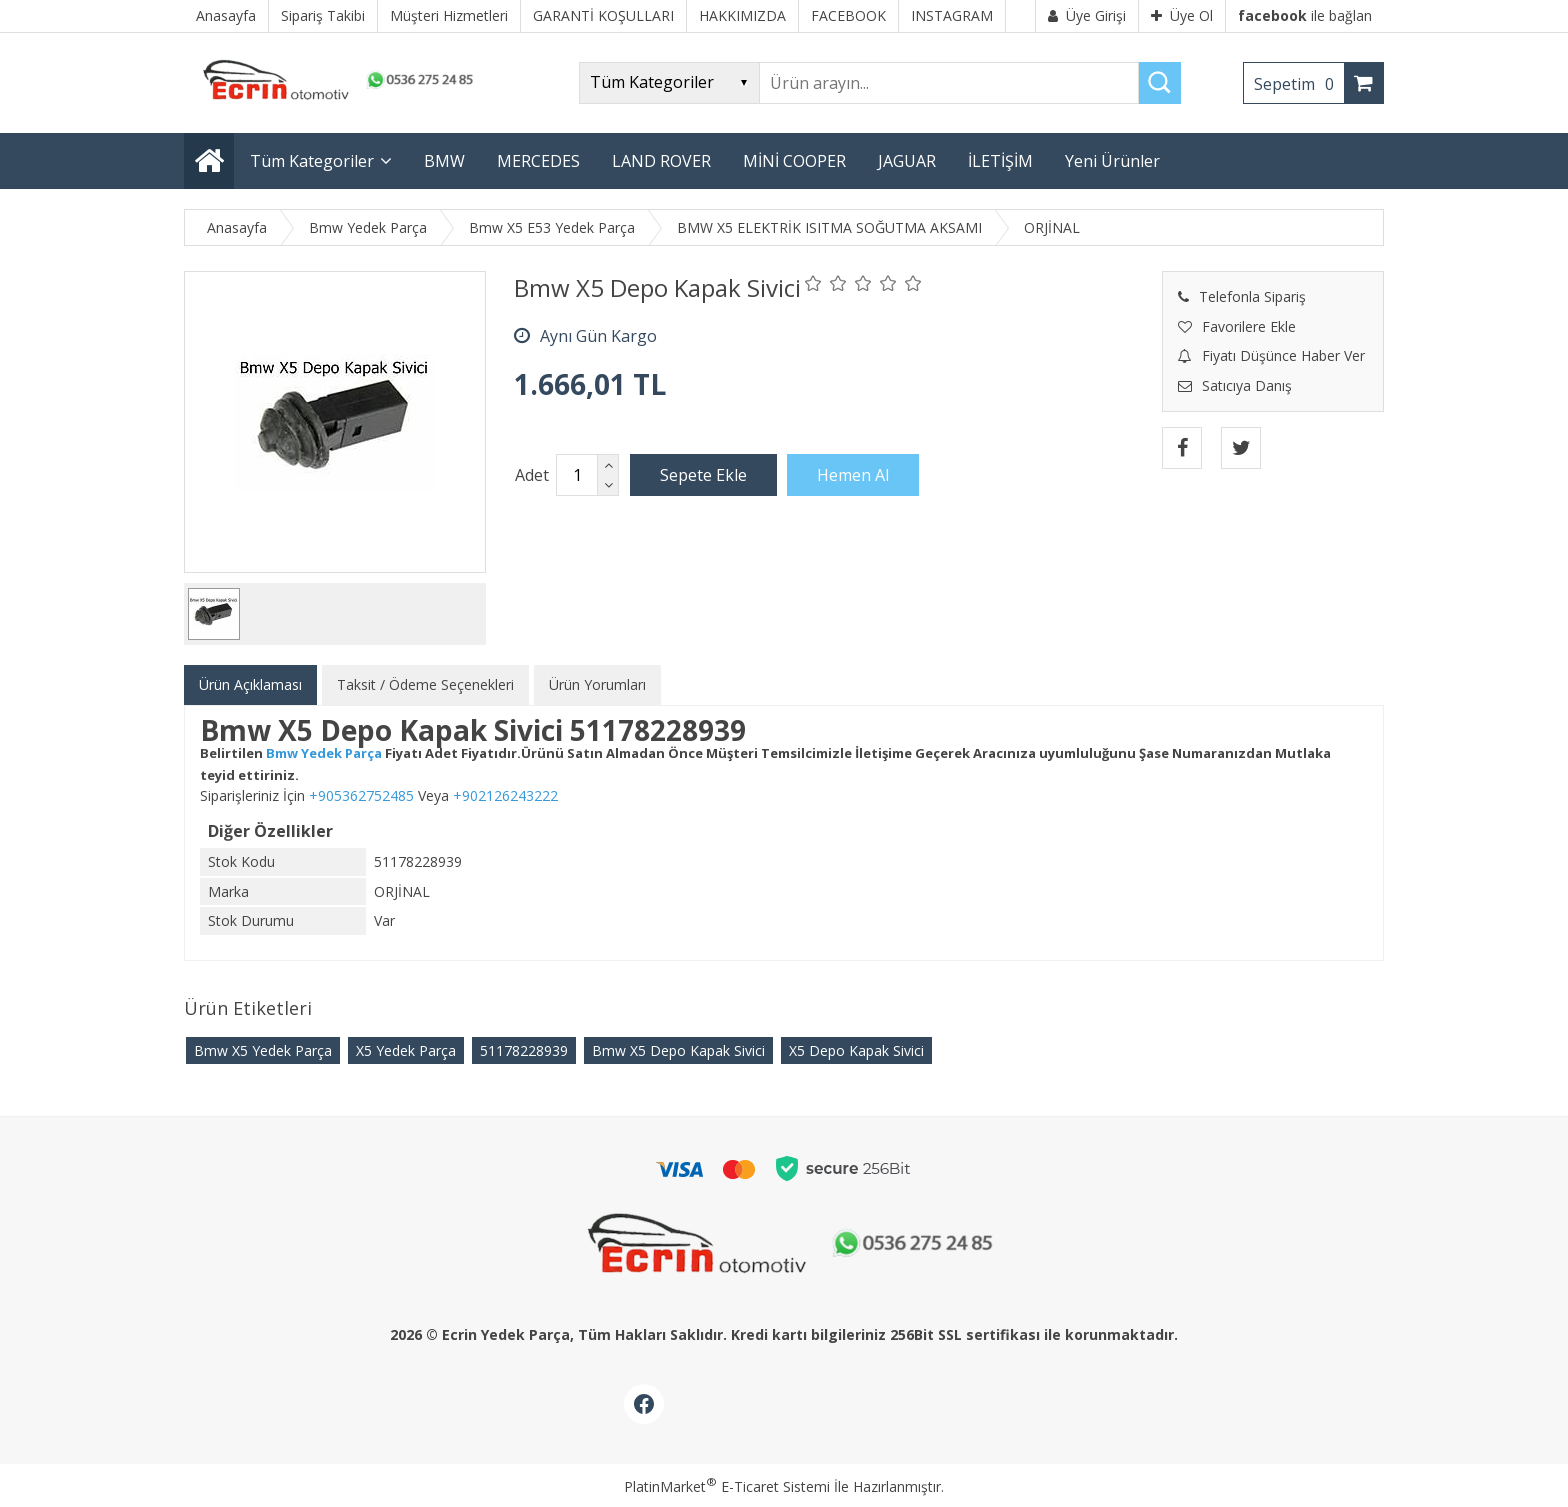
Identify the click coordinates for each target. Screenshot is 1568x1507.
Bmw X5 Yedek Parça (263, 1050)
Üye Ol (1182, 15)
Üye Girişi (1087, 15)
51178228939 (524, 1050)
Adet (532, 475)
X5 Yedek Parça (406, 1050)
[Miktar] (577, 475)
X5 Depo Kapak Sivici (856, 1050)
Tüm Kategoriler (312, 161)
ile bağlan (1305, 15)
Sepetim (1299, 84)
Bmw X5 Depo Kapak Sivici (678, 1050)
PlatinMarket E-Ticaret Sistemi (727, 1486)
